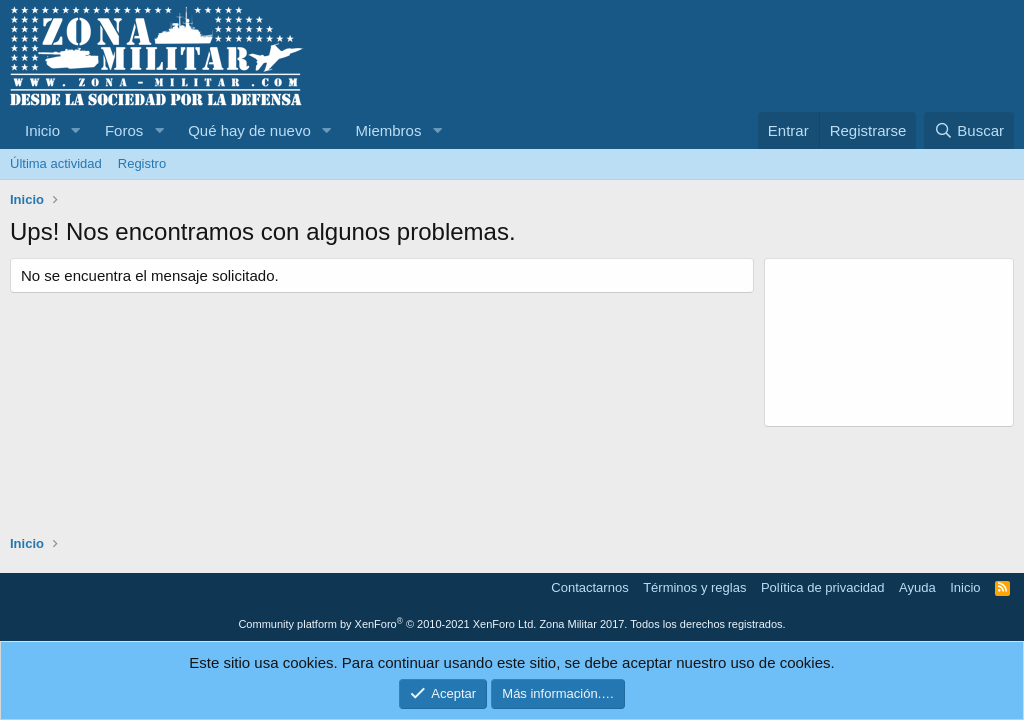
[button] (76, 130)
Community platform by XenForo (387, 624)
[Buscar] (969, 130)
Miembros (389, 130)
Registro (142, 163)
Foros (124, 130)
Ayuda (917, 587)
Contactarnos (589, 587)
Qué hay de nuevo (249, 130)
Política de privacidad (823, 587)
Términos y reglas (694, 587)
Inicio (42, 130)
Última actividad (56, 163)
